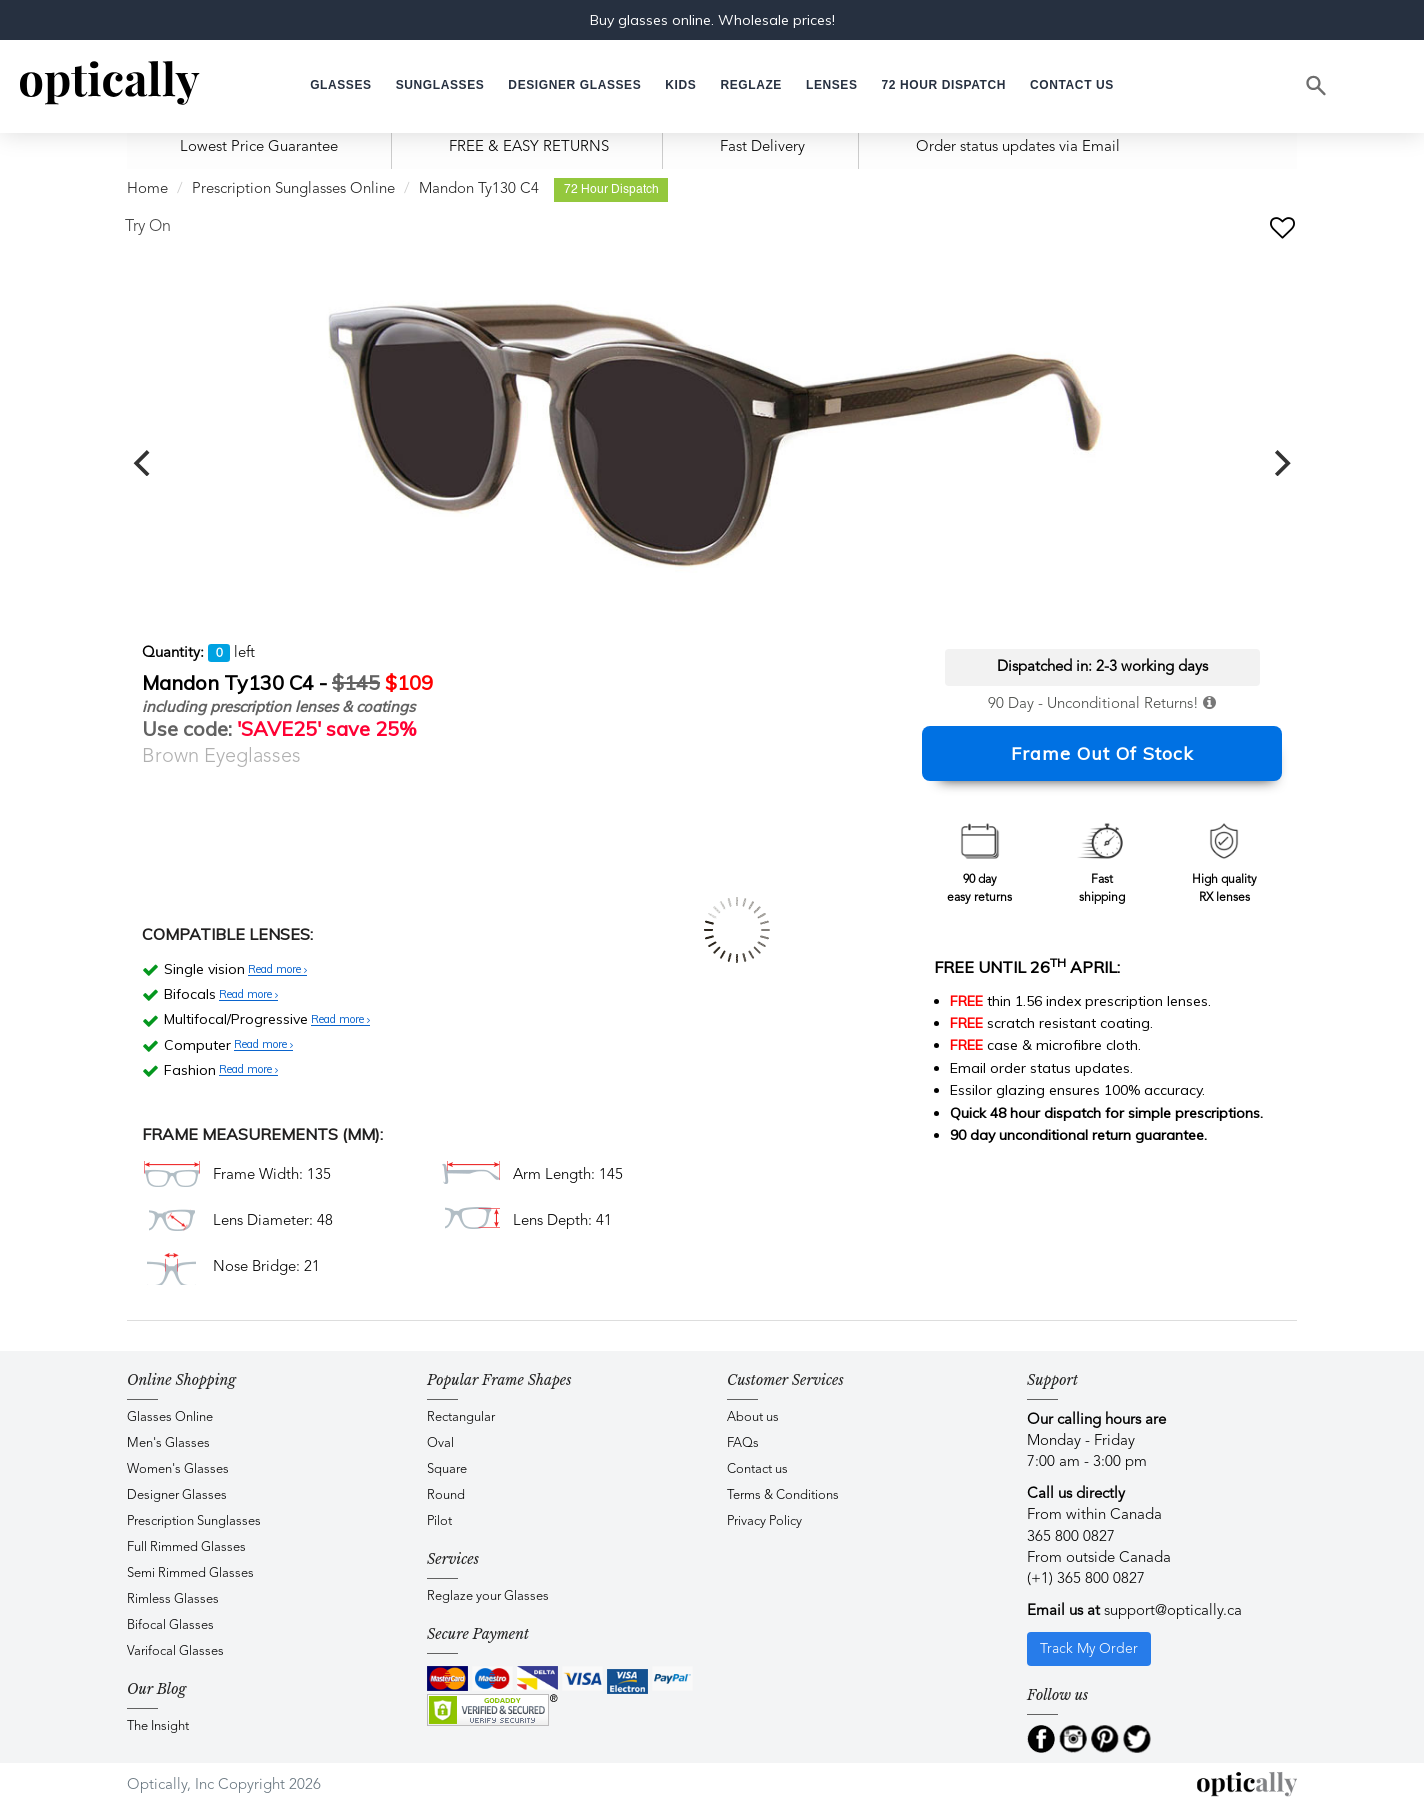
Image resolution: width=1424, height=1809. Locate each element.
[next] (1280, 463)
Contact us (757, 1469)
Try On (148, 227)
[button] (680, 85)
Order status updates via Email (1018, 147)
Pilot (439, 1521)
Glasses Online (170, 1417)
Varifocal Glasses (175, 1651)
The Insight (158, 1726)
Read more (277, 970)
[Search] (1317, 86)
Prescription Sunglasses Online (293, 189)
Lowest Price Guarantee (259, 147)
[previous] (144, 463)
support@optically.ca (1173, 1611)
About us (753, 1417)
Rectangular (461, 1417)
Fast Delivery (762, 147)
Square (447, 1469)
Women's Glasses (178, 1469)
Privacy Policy (764, 1521)
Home (147, 189)
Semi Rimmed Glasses (190, 1573)
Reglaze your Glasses (488, 1596)
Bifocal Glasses (170, 1625)
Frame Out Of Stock (1102, 753)
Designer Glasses (177, 1495)
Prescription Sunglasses (194, 1521)
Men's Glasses (168, 1443)
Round (446, 1495)
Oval (440, 1443)
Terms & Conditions (783, 1495)
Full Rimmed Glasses (186, 1547)
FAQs (743, 1443)
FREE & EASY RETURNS (529, 147)
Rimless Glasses (173, 1599)
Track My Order (1089, 1649)
